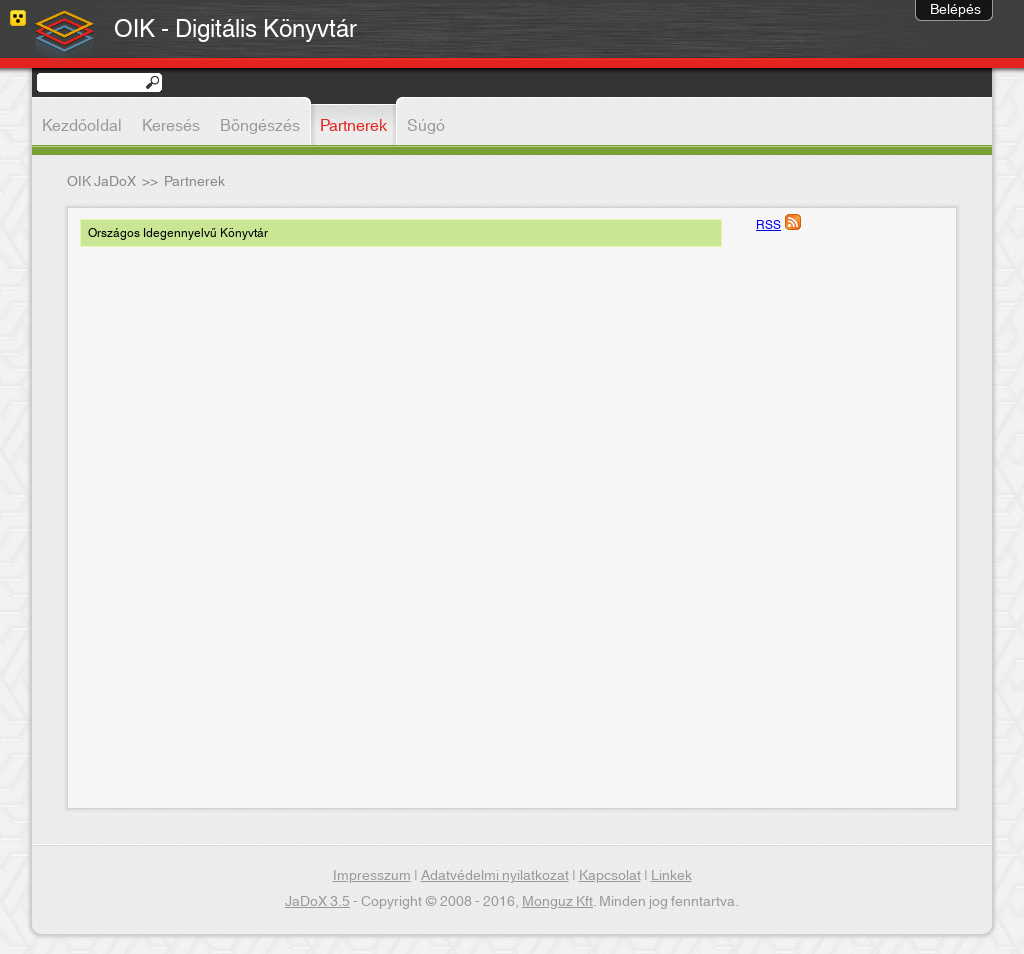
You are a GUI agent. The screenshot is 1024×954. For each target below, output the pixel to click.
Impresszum (372, 876)
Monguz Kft (557, 902)
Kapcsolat (610, 876)
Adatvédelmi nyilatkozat (495, 876)
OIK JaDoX (101, 182)
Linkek (671, 876)
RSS (768, 225)
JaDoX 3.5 (317, 902)
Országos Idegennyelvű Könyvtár (178, 233)
